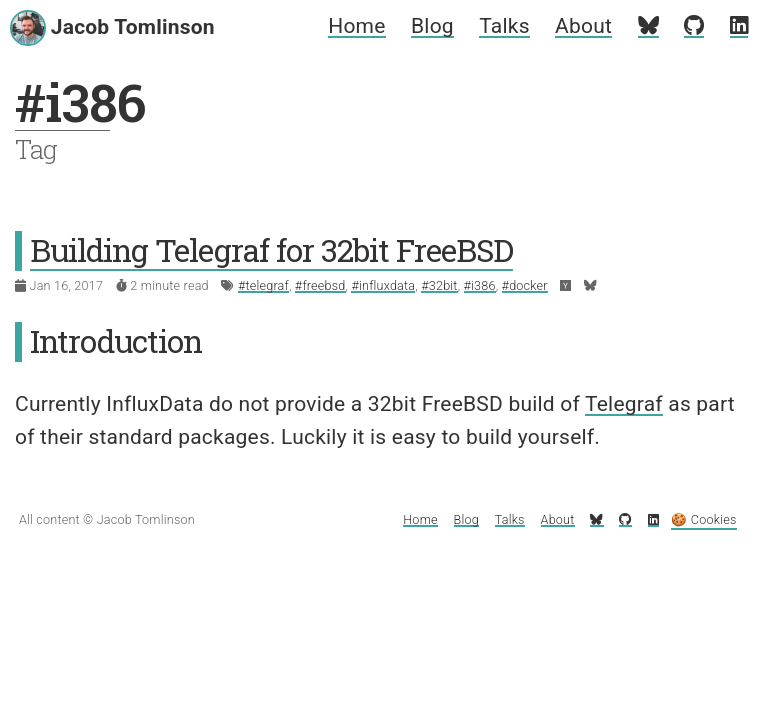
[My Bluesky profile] (648, 26)
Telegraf (624, 404)
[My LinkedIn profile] (739, 26)
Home (356, 26)
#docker (525, 285)
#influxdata (383, 285)
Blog (432, 26)
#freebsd (320, 285)
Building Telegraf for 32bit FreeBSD (271, 250)
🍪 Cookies (703, 519)
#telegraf (263, 285)
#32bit (439, 285)
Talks (504, 26)
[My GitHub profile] (694, 26)
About (583, 26)
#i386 (480, 285)
